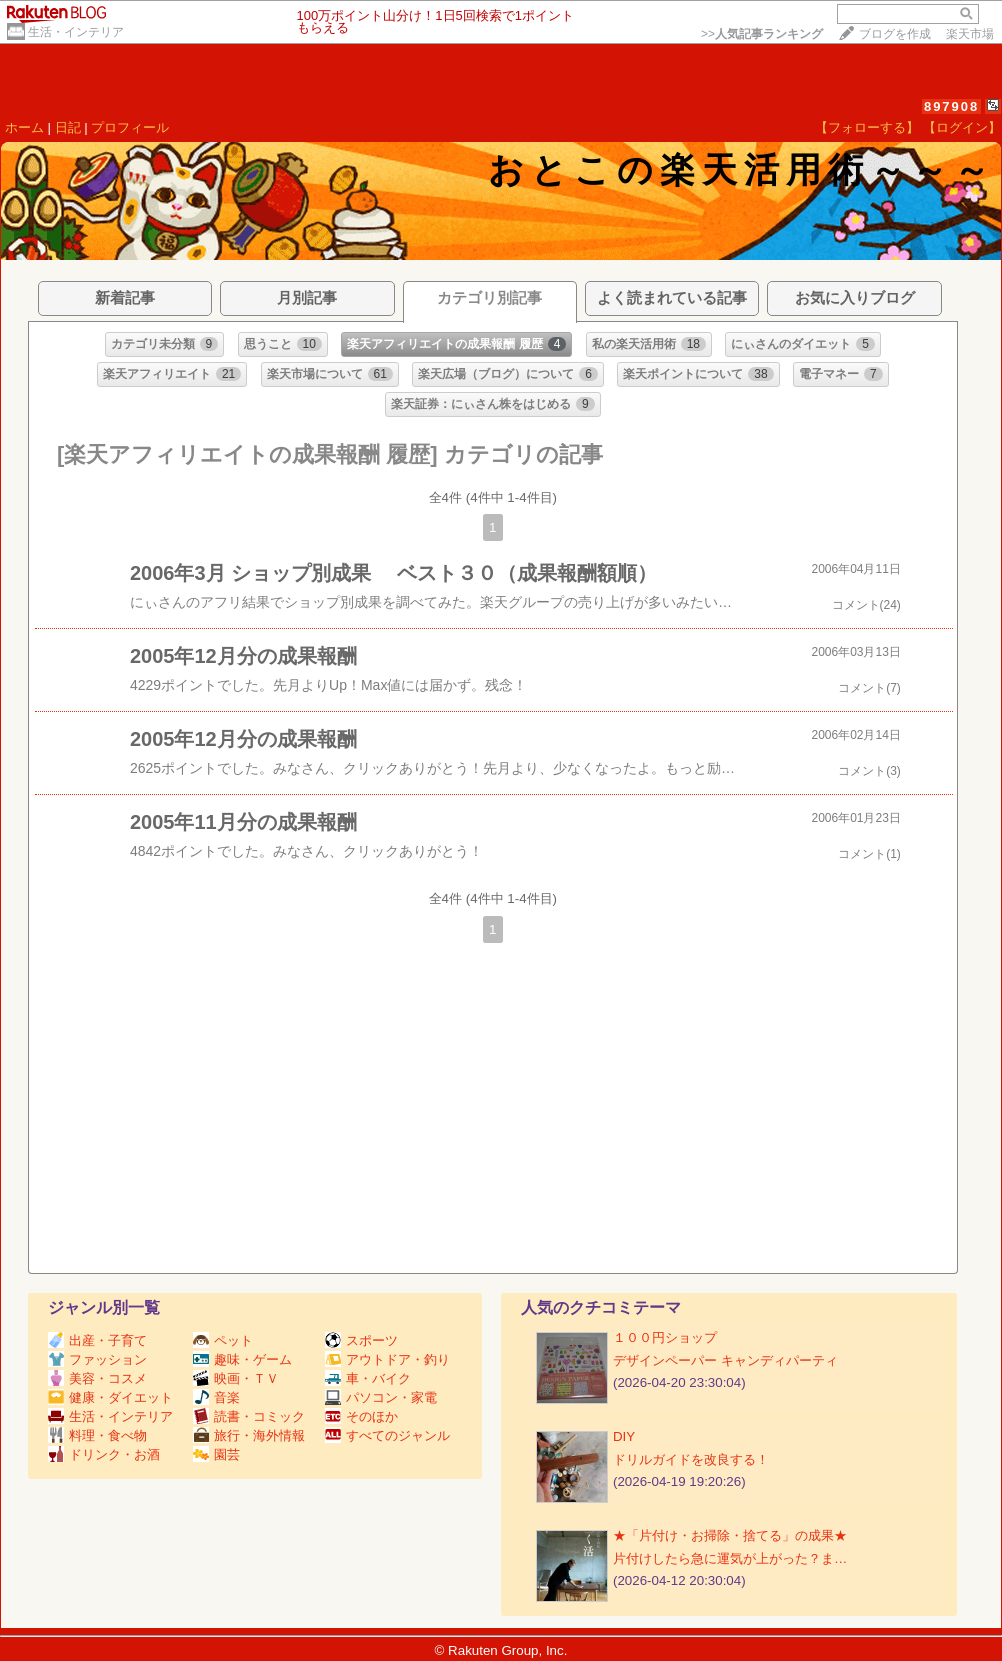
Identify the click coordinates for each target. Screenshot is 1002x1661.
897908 (951, 106)
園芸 (216, 1454)
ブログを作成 (895, 34)
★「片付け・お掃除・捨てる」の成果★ (730, 1535)
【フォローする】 (867, 127)
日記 (68, 127)
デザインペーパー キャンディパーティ (725, 1360)
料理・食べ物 (97, 1435)
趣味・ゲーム (242, 1359)
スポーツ (361, 1340)
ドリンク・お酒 (104, 1454)
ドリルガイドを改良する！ (691, 1459)
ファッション (97, 1359)
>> (762, 34)
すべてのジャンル (387, 1435)
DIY (630, 1436)
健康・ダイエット (110, 1397)
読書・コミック (249, 1416)
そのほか (361, 1416)
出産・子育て (97, 1340)
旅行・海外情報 (249, 1435)
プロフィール (130, 127)
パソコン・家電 (381, 1397)
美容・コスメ (97, 1378)
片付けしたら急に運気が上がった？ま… (730, 1558)
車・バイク (368, 1378)
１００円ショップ (665, 1337)
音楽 (216, 1397)
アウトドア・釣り (387, 1359)
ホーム (24, 127)
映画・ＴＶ (236, 1378)
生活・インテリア (76, 32)
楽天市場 (970, 34)
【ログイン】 (962, 127)
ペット (223, 1340)
